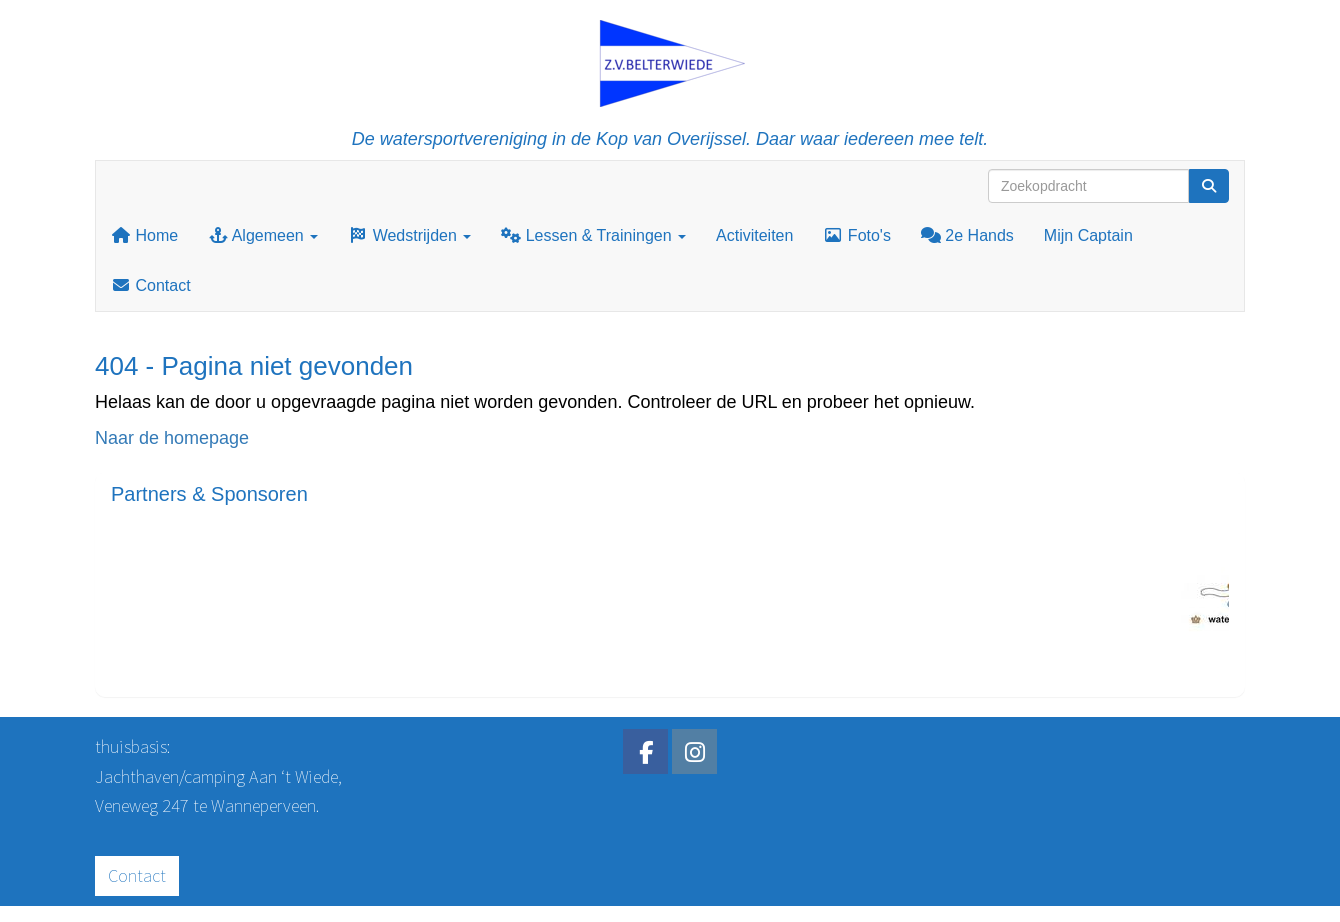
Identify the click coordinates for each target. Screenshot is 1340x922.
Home (144, 235)
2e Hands (967, 235)
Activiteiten (754, 235)
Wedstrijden (409, 235)
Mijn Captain (1088, 235)
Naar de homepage (172, 438)
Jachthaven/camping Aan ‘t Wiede (216, 776)
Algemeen (263, 235)
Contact (151, 285)
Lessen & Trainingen (593, 235)
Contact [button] (137, 875)
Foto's (857, 235)
